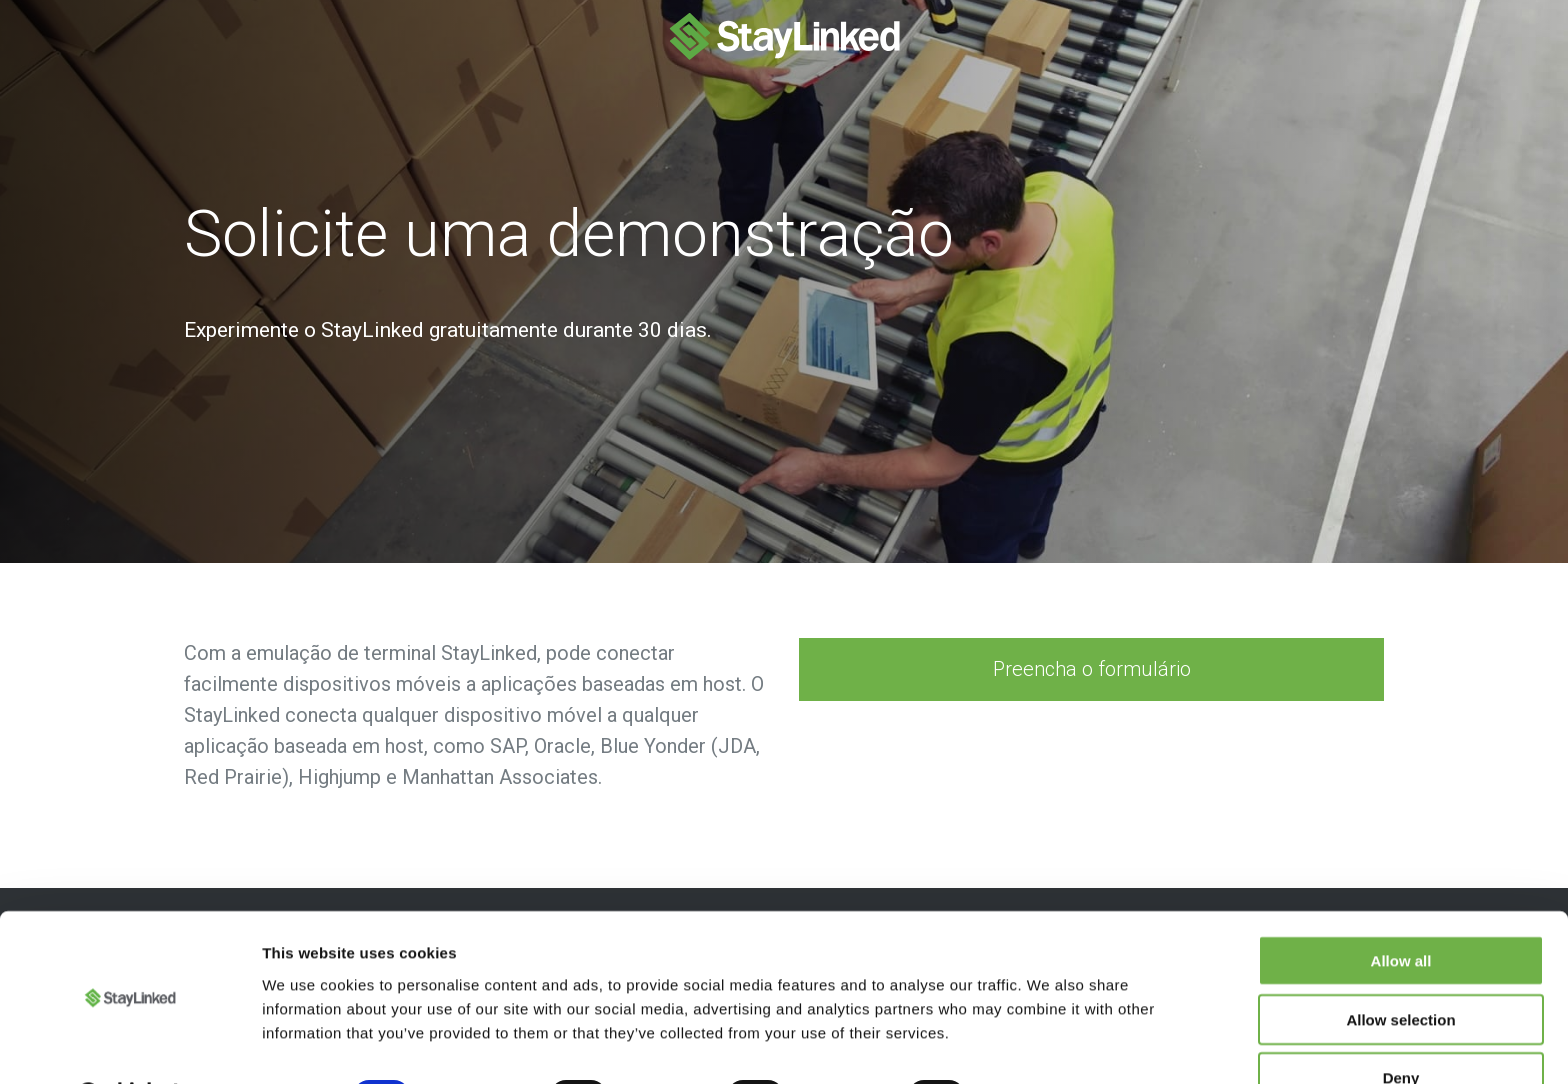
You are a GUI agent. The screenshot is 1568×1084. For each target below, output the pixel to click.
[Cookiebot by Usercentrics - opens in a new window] (129, 1045)
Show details (1049, 1044)
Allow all (1401, 908)
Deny (1401, 1025)
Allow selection (1400, 967)
